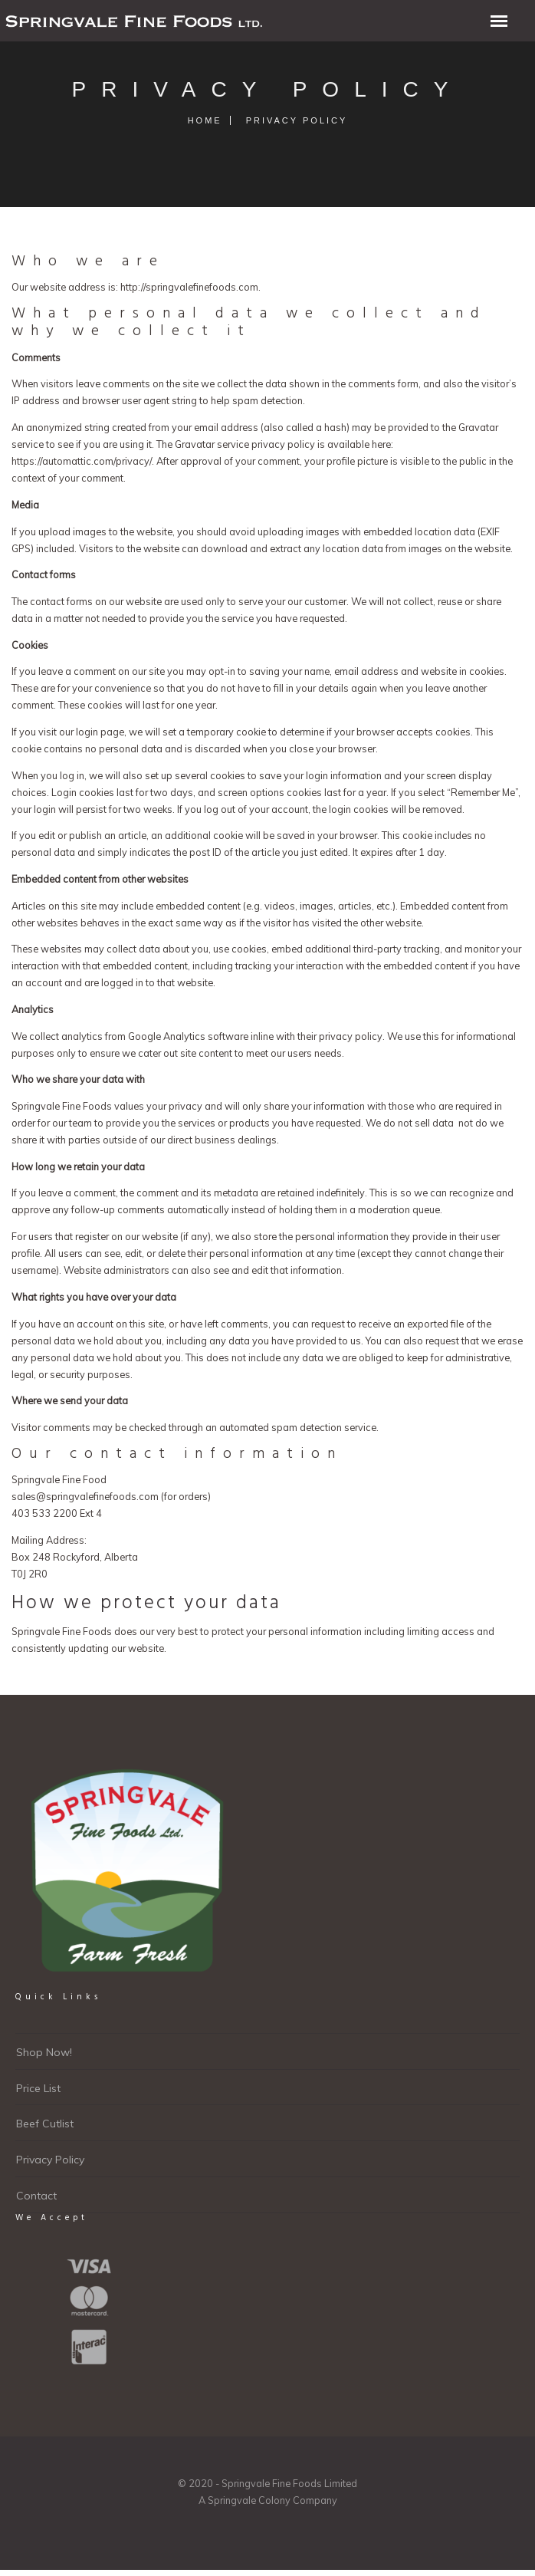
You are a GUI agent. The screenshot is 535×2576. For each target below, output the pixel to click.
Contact (36, 2196)
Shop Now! (44, 2052)
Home (205, 120)
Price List (38, 2088)
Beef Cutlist (45, 2123)
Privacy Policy (50, 2159)
